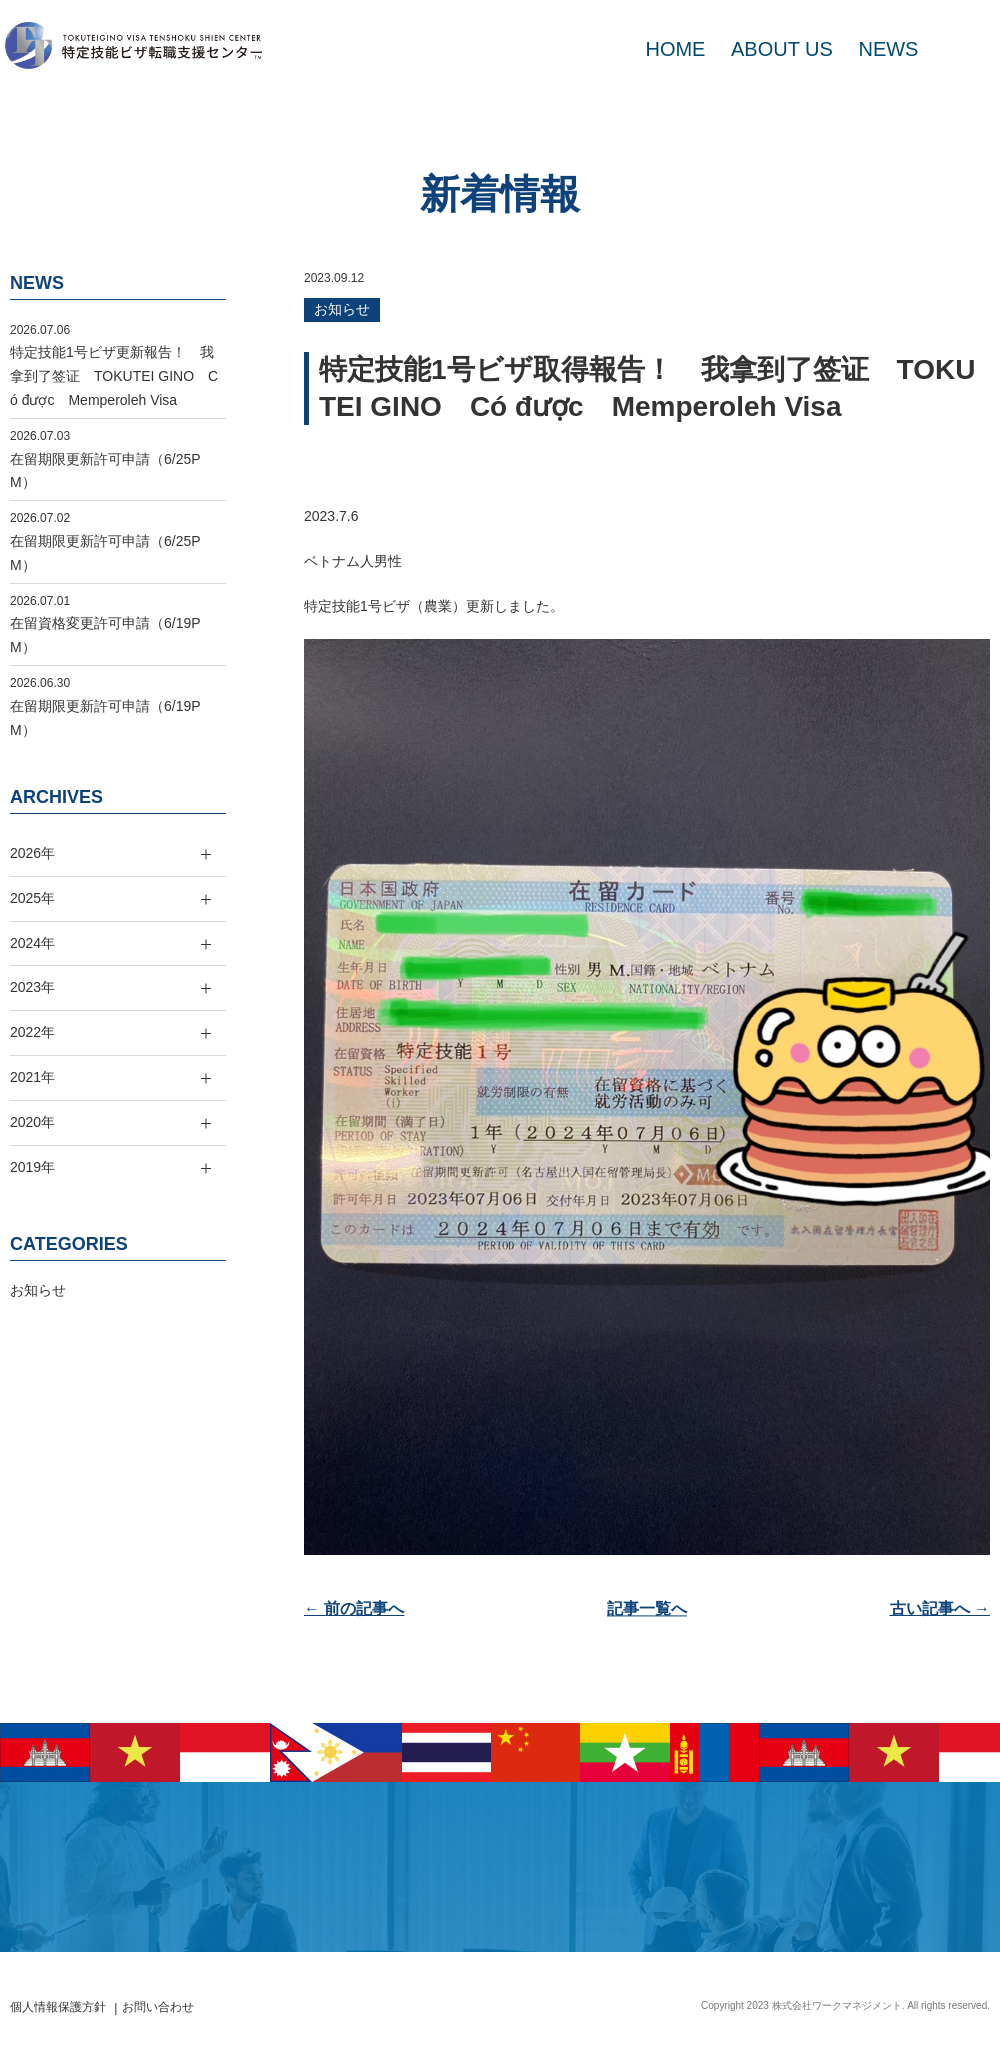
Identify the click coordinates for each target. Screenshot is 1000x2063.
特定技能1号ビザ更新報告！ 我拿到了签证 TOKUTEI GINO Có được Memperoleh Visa (114, 376)
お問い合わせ (158, 2007)
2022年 (32, 1032)
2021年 (32, 1077)
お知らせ (342, 309)
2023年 (32, 987)
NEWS (888, 49)
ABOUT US (782, 49)
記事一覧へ (647, 1608)
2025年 (32, 898)
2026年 (32, 853)
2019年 (32, 1167)
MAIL (959, 49)
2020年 (32, 1122)
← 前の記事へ (354, 1608)
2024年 (32, 943)
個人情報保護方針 (58, 2007)
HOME (675, 49)
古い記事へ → (940, 1608)
